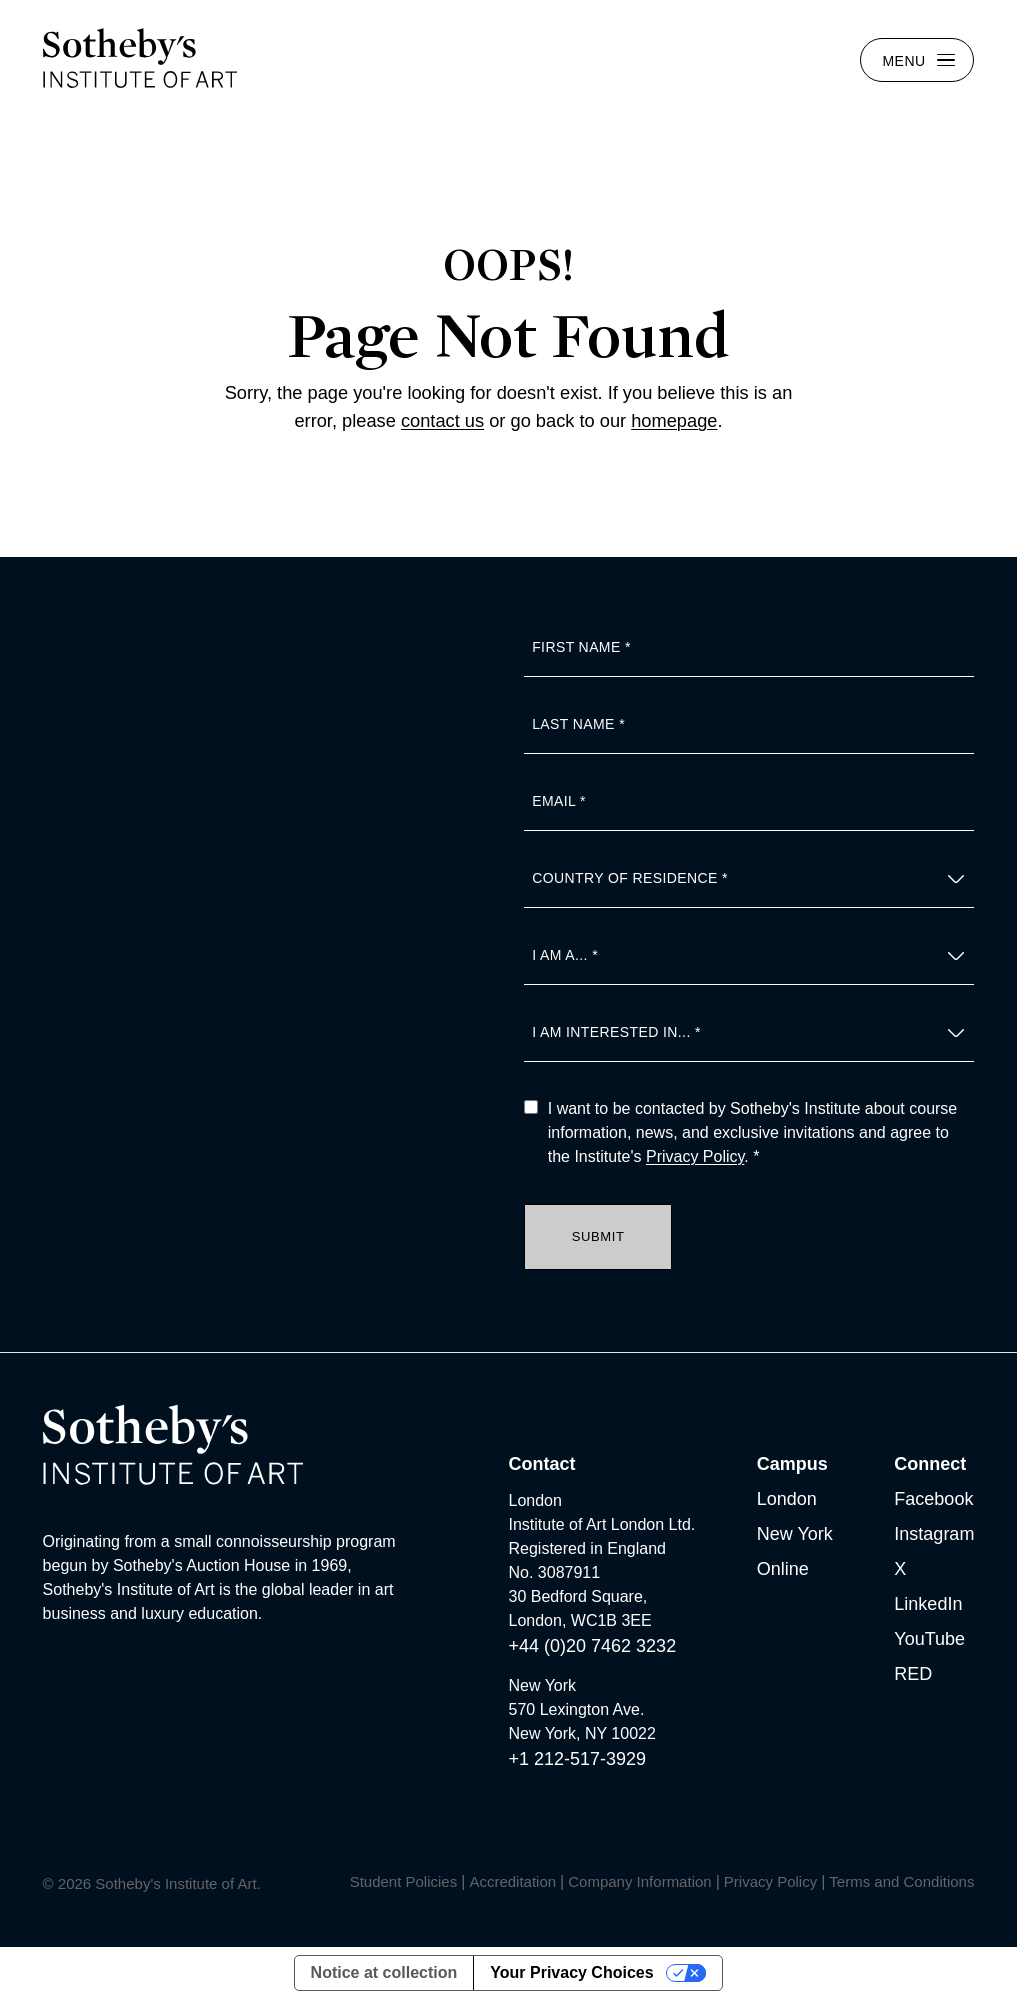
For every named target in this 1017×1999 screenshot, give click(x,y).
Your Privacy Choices (571, 1972)
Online (783, 1569)
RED (913, 1674)
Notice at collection (384, 1972)
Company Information (639, 1881)
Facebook (933, 1499)
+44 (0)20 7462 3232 (593, 1646)
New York (795, 1534)
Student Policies (404, 1881)
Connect (930, 1464)
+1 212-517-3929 (578, 1759)
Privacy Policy (695, 1156)
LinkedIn (928, 1604)
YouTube (929, 1639)
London (787, 1499)
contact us (442, 420)
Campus (792, 1464)
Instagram (934, 1534)
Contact (542, 1464)
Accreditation (512, 1881)
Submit (598, 1236)
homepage (674, 420)
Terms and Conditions (901, 1881)
